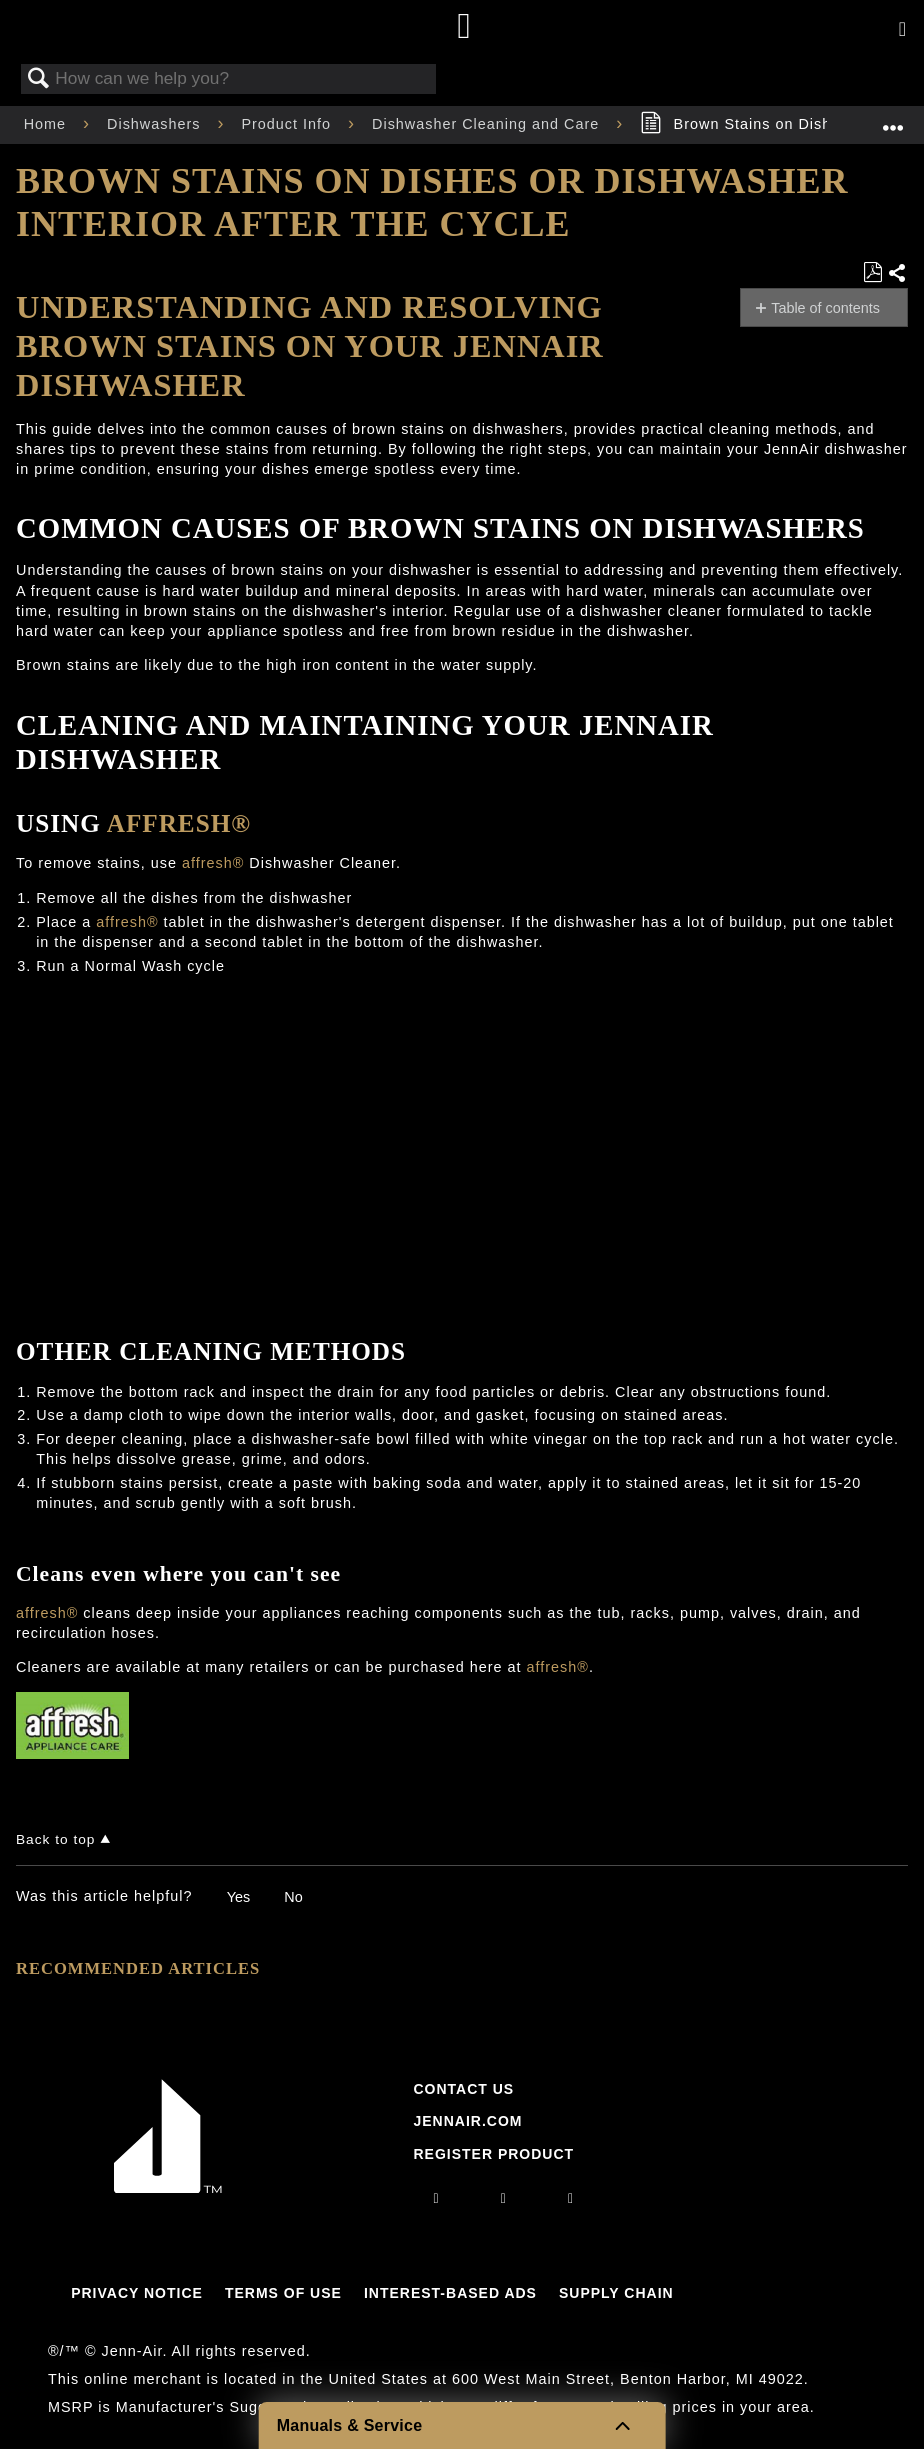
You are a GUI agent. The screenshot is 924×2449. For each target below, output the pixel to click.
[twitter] (571, 2198)
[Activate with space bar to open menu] (902, 30)
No (293, 1897)
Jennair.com (467, 2121)
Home (47, 124)
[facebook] (504, 2198)
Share (897, 274)
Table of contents (825, 308)
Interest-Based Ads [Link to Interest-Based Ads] (450, 2293)
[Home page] (464, 27)
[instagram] (437, 2198)
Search (39, 79)
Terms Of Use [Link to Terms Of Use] (283, 2293)
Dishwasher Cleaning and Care (488, 124)
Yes (238, 1897)
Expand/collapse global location (893, 118)
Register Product (493, 2154)
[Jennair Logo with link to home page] (168, 2188)
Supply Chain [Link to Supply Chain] (616, 2293)
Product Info (288, 124)
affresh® (179, 823)
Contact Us (463, 2089)
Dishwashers (156, 124)
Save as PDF (872, 272)
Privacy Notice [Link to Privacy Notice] (137, 2293)
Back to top (55, 1839)
